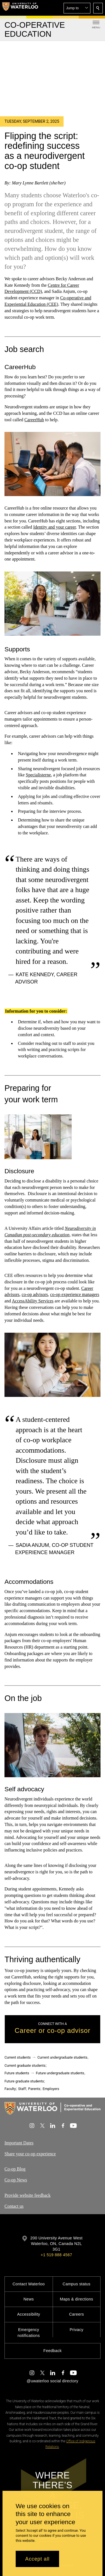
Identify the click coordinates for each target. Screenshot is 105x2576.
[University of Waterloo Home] (20, 7)
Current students (17, 2057)
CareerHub (34, 419)
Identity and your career (54, 527)
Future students (16, 2073)
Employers (51, 2089)
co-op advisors (35, 1294)
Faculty (10, 2089)
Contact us (14, 2206)
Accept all (37, 2559)
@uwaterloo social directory (52, 2381)
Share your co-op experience (30, 2153)
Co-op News (15, 2179)
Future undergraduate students (60, 2073)
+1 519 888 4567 (56, 2255)
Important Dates (19, 2142)
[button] (77, 8)
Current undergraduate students (62, 2057)
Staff (22, 2089)
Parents (34, 2089)
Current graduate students (24, 2065)
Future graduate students (24, 2081)
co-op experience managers (74, 1294)
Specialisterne (38, 774)
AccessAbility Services (32, 1301)
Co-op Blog (14, 2169)
